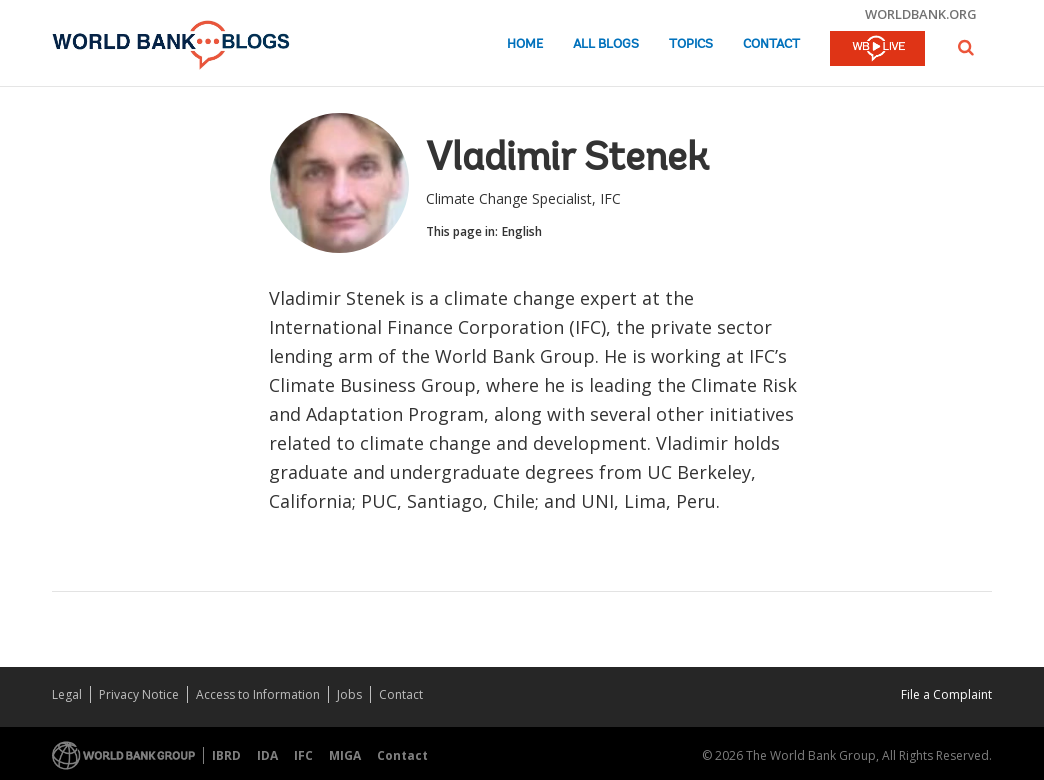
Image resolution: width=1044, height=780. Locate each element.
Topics (691, 44)
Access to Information (258, 694)
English (522, 231)
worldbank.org (921, 14)
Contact (771, 44)
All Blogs (606, 44)
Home (525, 44)
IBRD (226, 755)
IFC (303, 755)
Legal (67, 694)
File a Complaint (946, 694)
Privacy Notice (139, 694)
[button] (966, 47)
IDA (267, 755)
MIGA (345, 755)
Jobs (349, 694)
